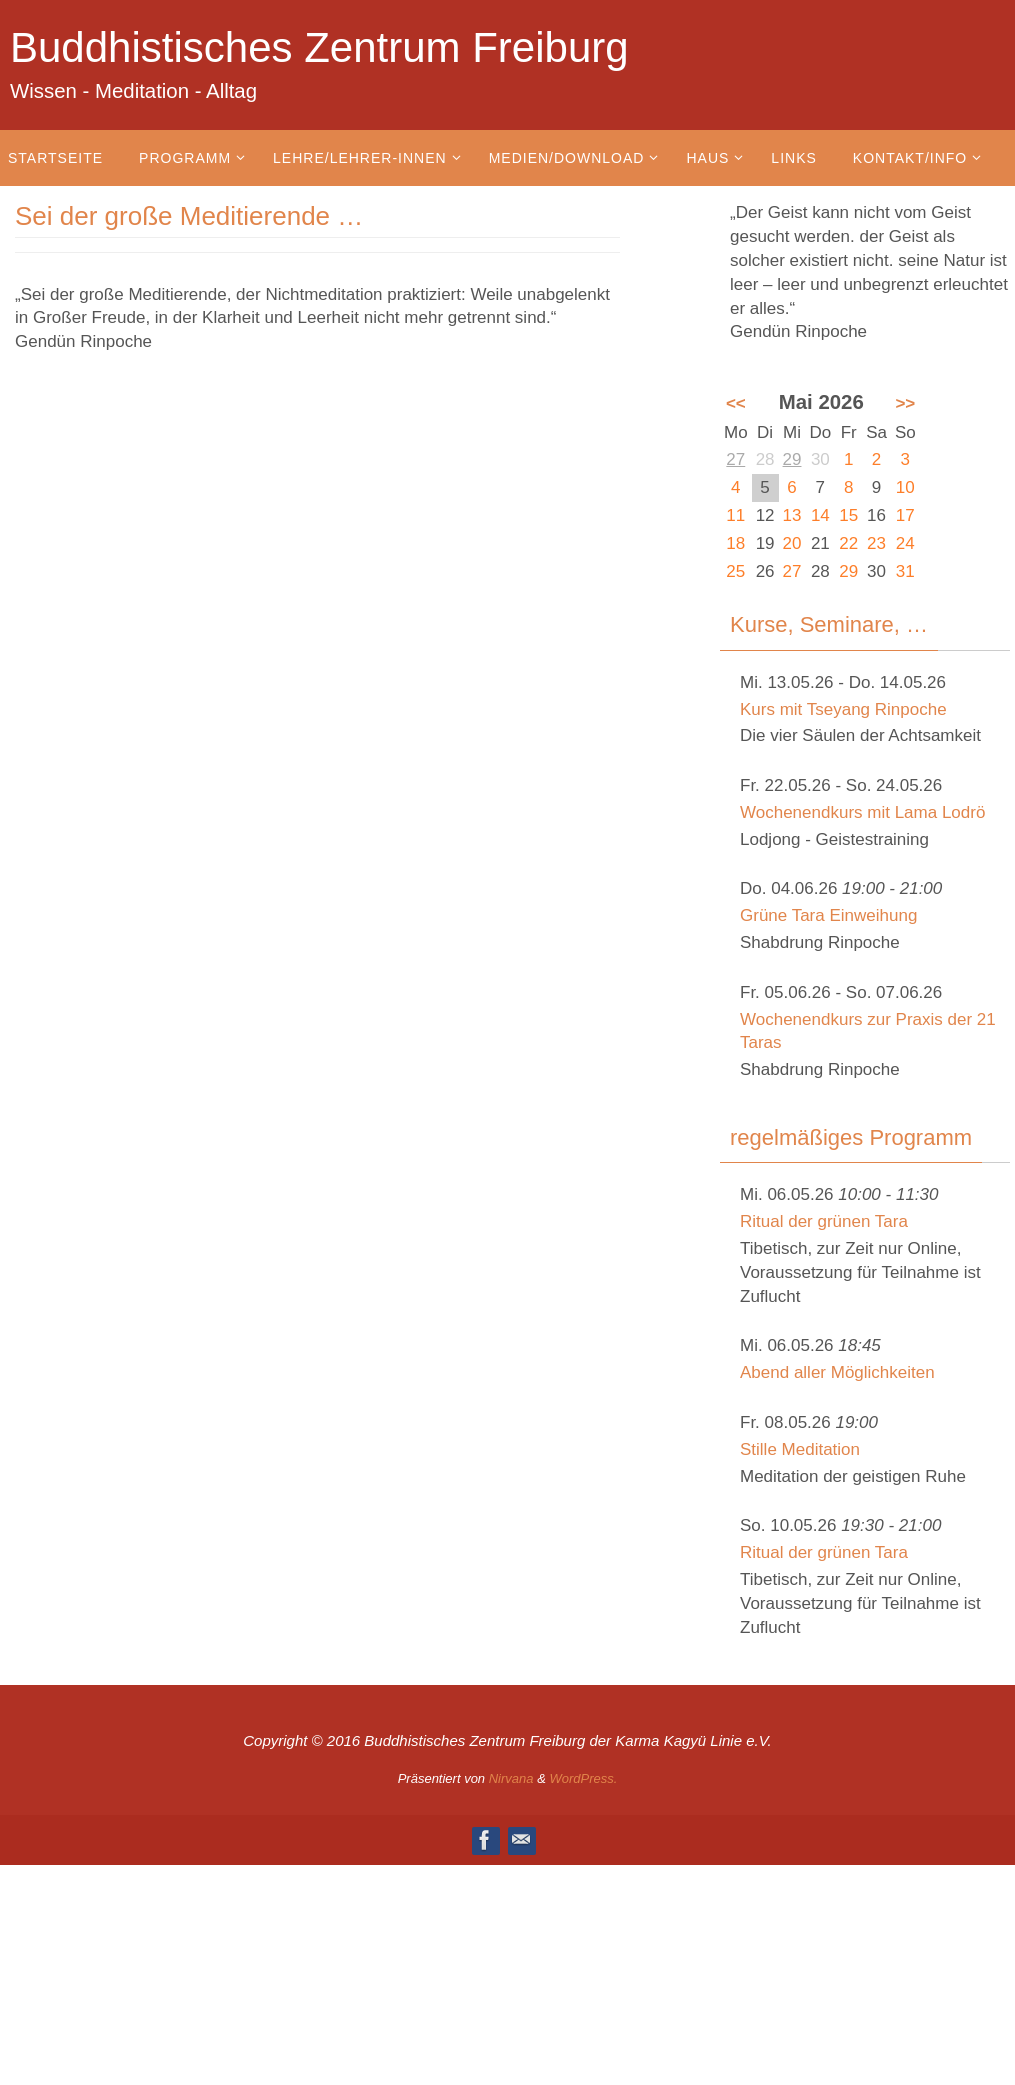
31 (905, 571)
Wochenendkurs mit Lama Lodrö (862, 812)
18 (735, 543)
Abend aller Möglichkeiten (837, 1372)
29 (792, 459)
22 (848, 543)
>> (905, 403)
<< (736, 403)
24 (905, 543)
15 (848, 515)
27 (735, 459)
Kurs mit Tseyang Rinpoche (843, 709)
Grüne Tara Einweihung (828, 915)
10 (905, 487)
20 (792, 543)
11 (735, 515)
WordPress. (583, 1778)
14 (820, 515)
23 (876, 543)
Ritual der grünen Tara (824, 1221)
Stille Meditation (800, 1449)
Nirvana (511, 1778)
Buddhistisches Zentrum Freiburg (319, 47)
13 (792, 515)
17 (905, 515)
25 (735, 571)
